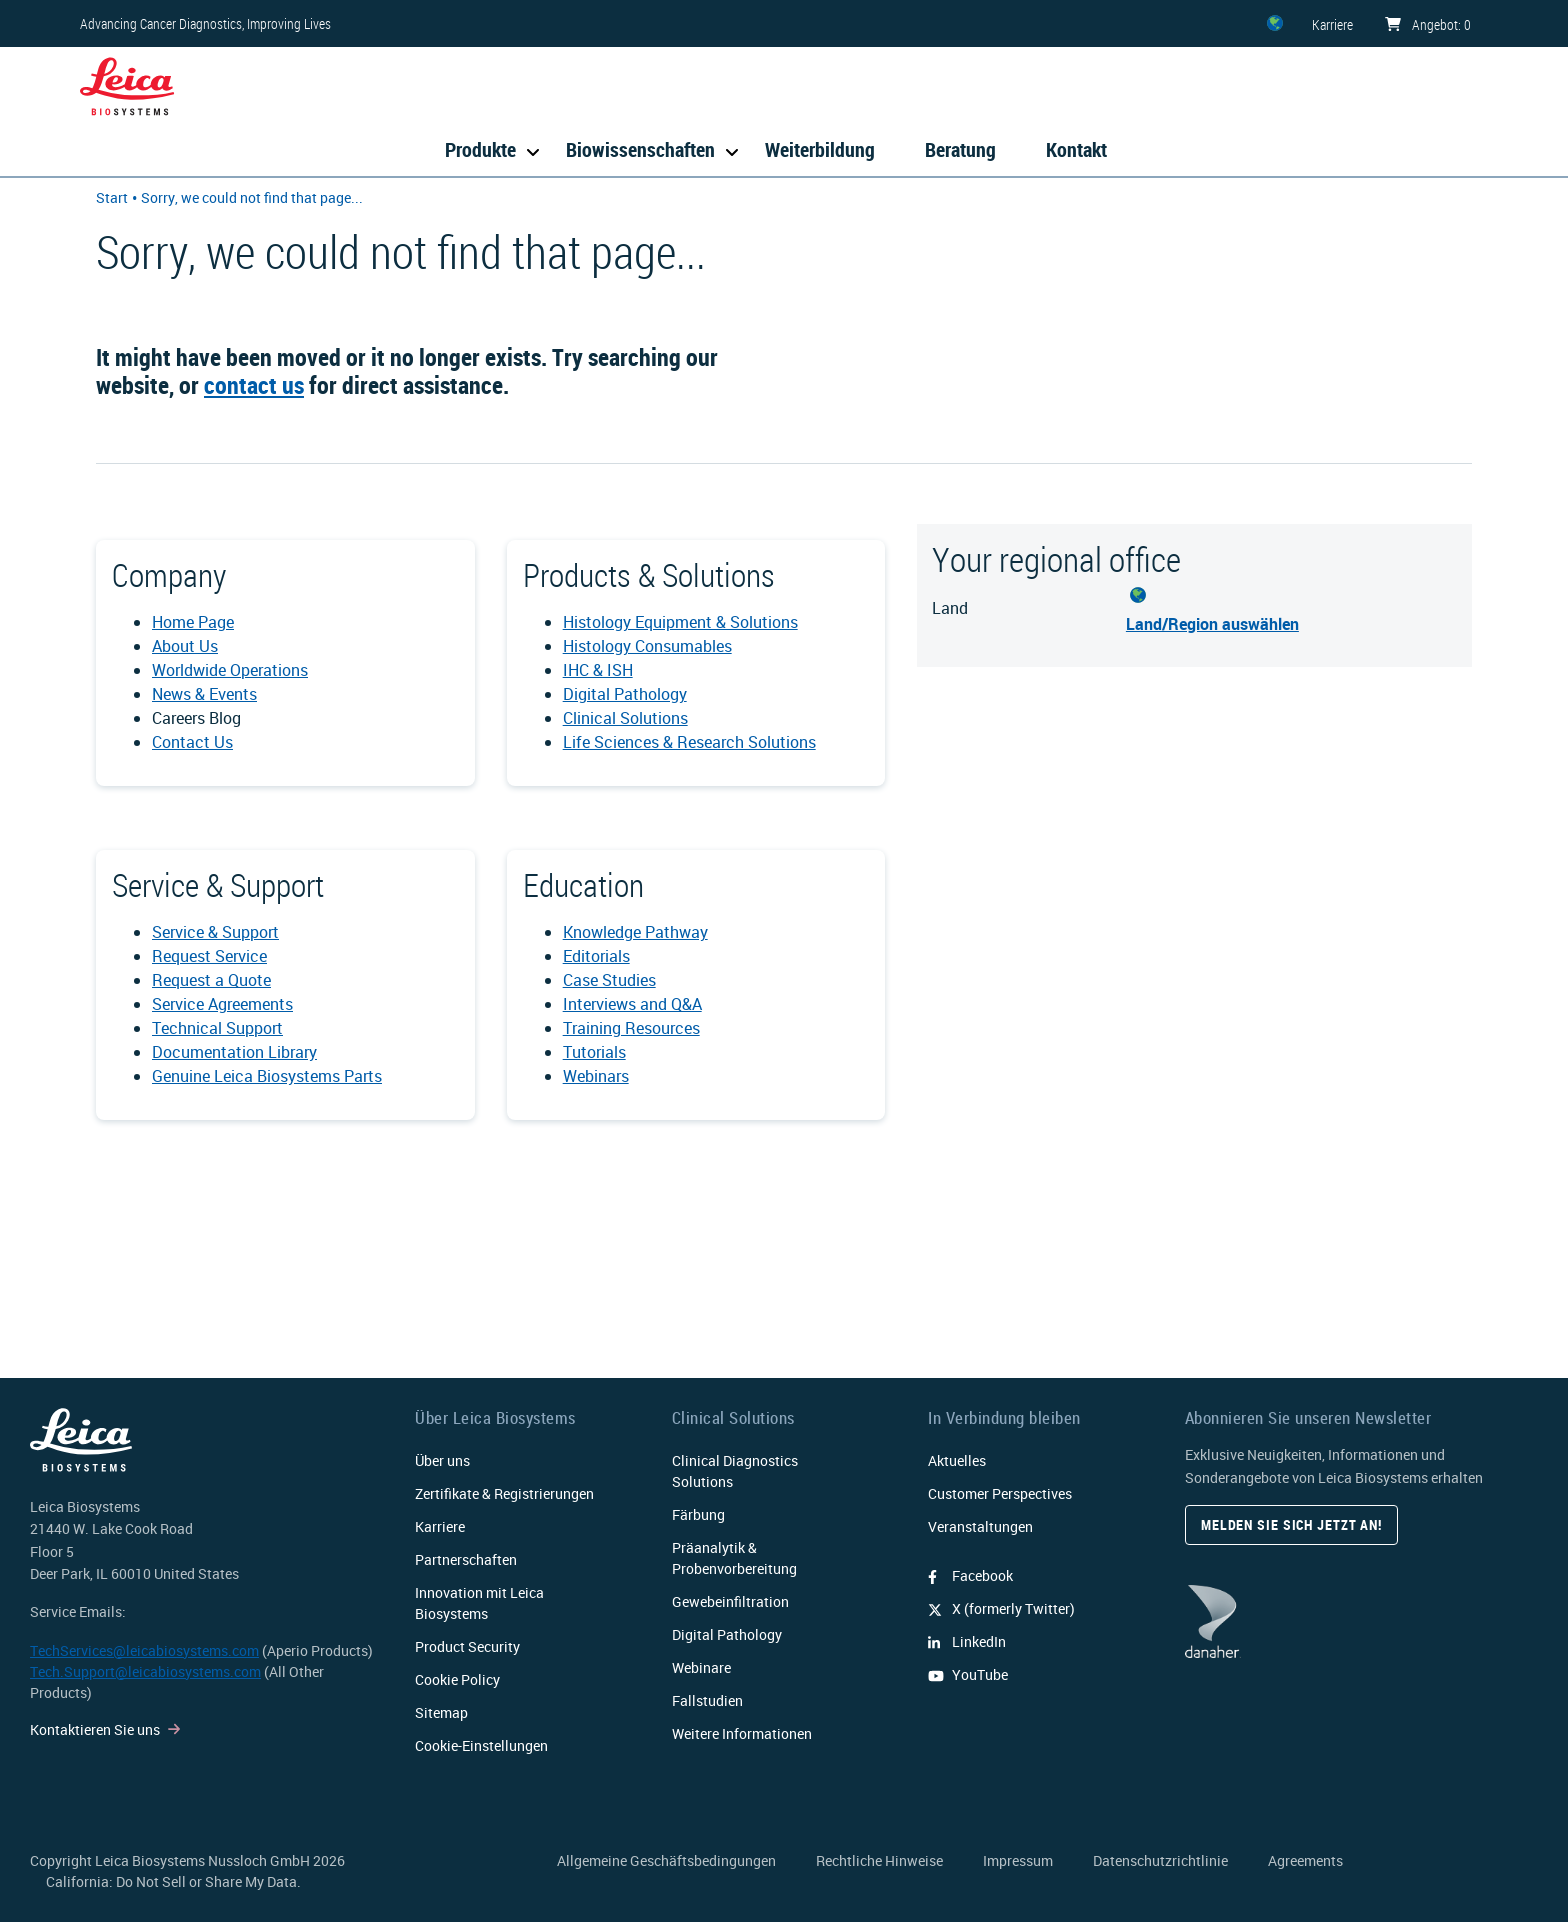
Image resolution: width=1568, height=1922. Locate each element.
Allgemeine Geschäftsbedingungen (666, 1860)
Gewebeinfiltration (730, 1601)
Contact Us (192, 742)
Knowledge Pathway (635, 932)
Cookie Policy (457, 1679)
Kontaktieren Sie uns (95, 1729)
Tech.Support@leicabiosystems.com (145, 1671)
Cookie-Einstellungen (481, 1745)
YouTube (968, 1674)
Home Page (193, 622)
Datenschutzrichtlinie (1160, 1860)
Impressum (1018, 1860)
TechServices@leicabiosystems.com (144, 1650)
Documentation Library (234, 1052)
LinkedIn (967, 1641)
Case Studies (609, 980)
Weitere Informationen (742, 1733)
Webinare (701, 1667)
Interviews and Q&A (632, 1004)
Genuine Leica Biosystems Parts (267, 1076)
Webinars (596, 1076)
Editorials (596, 956)
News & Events (204, 694)
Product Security (467, 1646)
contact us (254, 385)
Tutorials (594, 1052)
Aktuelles (957, 1460)
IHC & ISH (598, 670)
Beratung (960, 149)
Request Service (209, 956)
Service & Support (215, 932)
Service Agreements (222, 1004)
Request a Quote (211, 980)
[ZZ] (1275, 23)
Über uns (442, 1460)
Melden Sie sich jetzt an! (1291, 1524)
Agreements (1305, 1860)
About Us (185, 646)
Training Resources (631, 1028)
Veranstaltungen (980, 1526)
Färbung (698, 1514)
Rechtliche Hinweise (879, 1860)
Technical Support (217, 1028)
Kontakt (1076, 149)
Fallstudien (707, 1700)
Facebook (970, 1575)
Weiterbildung (820, 149)
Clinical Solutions (625, 718)
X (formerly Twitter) (1001, 1608)
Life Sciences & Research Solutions (689, 742)
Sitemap (441, 1712)
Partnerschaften (466, 1559)
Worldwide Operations (230, 670)
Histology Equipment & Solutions (680, 622)
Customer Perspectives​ (1000, 1493)
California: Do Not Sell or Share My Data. (173, 1881)
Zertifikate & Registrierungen (504, 1493)
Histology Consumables (647, 646)
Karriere (440, 1526)
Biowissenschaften (640, 149)
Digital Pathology (625, 694)
